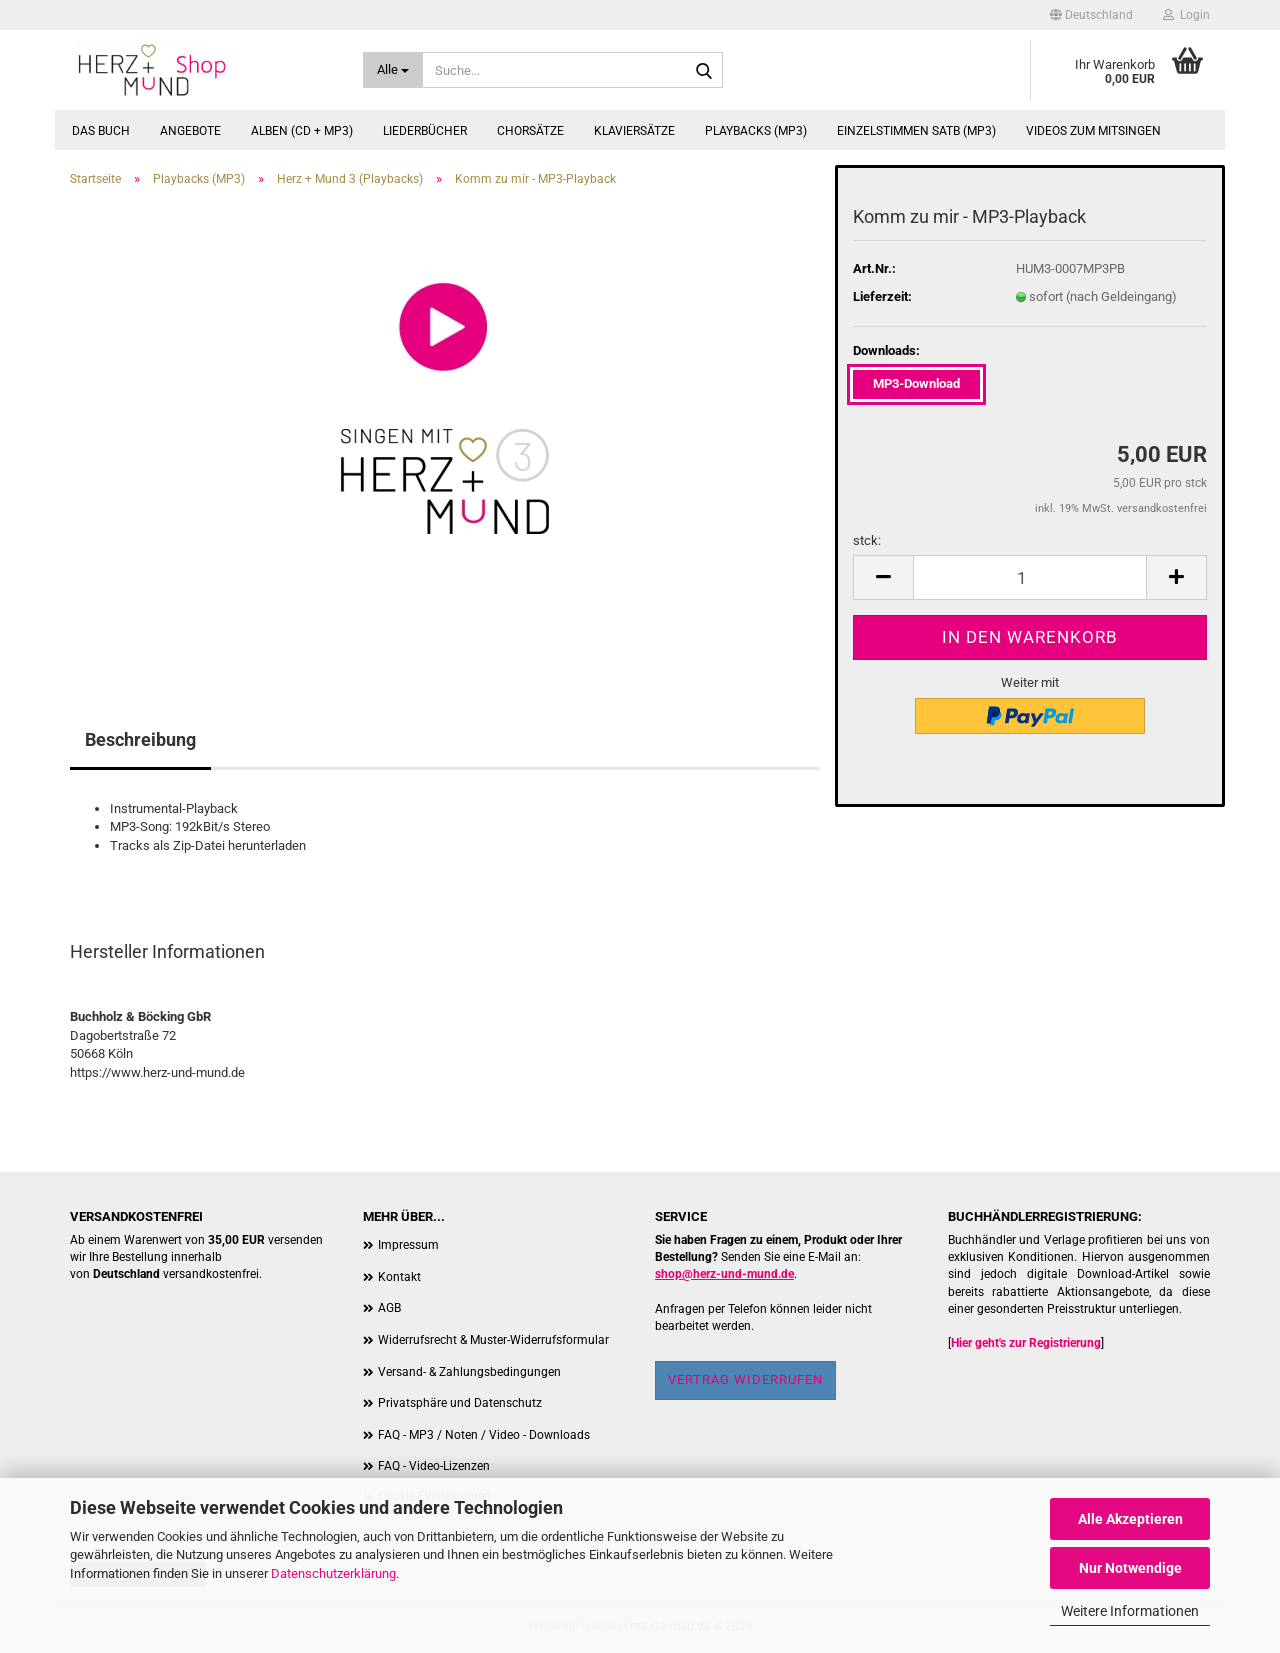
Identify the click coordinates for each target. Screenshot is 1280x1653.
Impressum (408, 1245)
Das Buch (101, 131)
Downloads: (886, 350)
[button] (1091, 15)
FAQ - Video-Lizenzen (434, 1466)
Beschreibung (140, 739)
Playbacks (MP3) (756, 131)
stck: (867, 540)
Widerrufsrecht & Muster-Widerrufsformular (493, 1340)
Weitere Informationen (1130, 1611)
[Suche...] (393, 70)
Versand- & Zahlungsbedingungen (469, 1372)
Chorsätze (530, 131)
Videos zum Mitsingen (1093, 131)
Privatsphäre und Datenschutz (460, 1403)
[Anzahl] (1030, 577)
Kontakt (399, 1277)
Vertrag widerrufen (745, 1379)
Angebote (190, 131)
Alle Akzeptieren (1130, 1519)
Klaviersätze (634, 131)
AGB (389, 1308)
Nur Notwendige (1130, 1568)
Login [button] (1186, 15)
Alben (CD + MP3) (302, 131)
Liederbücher (425, 131)
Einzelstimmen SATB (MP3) (916, 131)
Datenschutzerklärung (333, 1573)
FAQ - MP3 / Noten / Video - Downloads (484, 1435)
